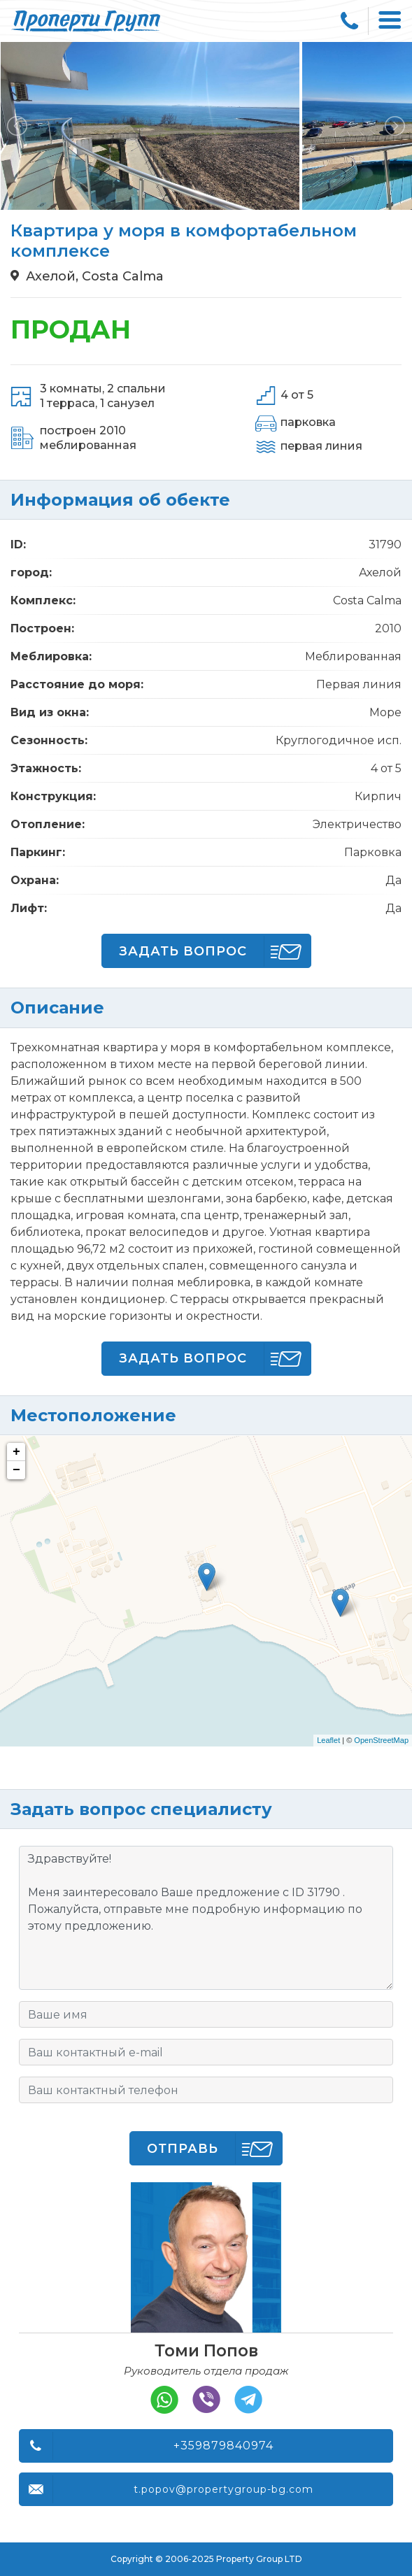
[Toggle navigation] (390, 21)
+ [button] (16, 1452)
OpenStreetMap (381, 1740)
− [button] (16, 1470)
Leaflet (328, 1740)
